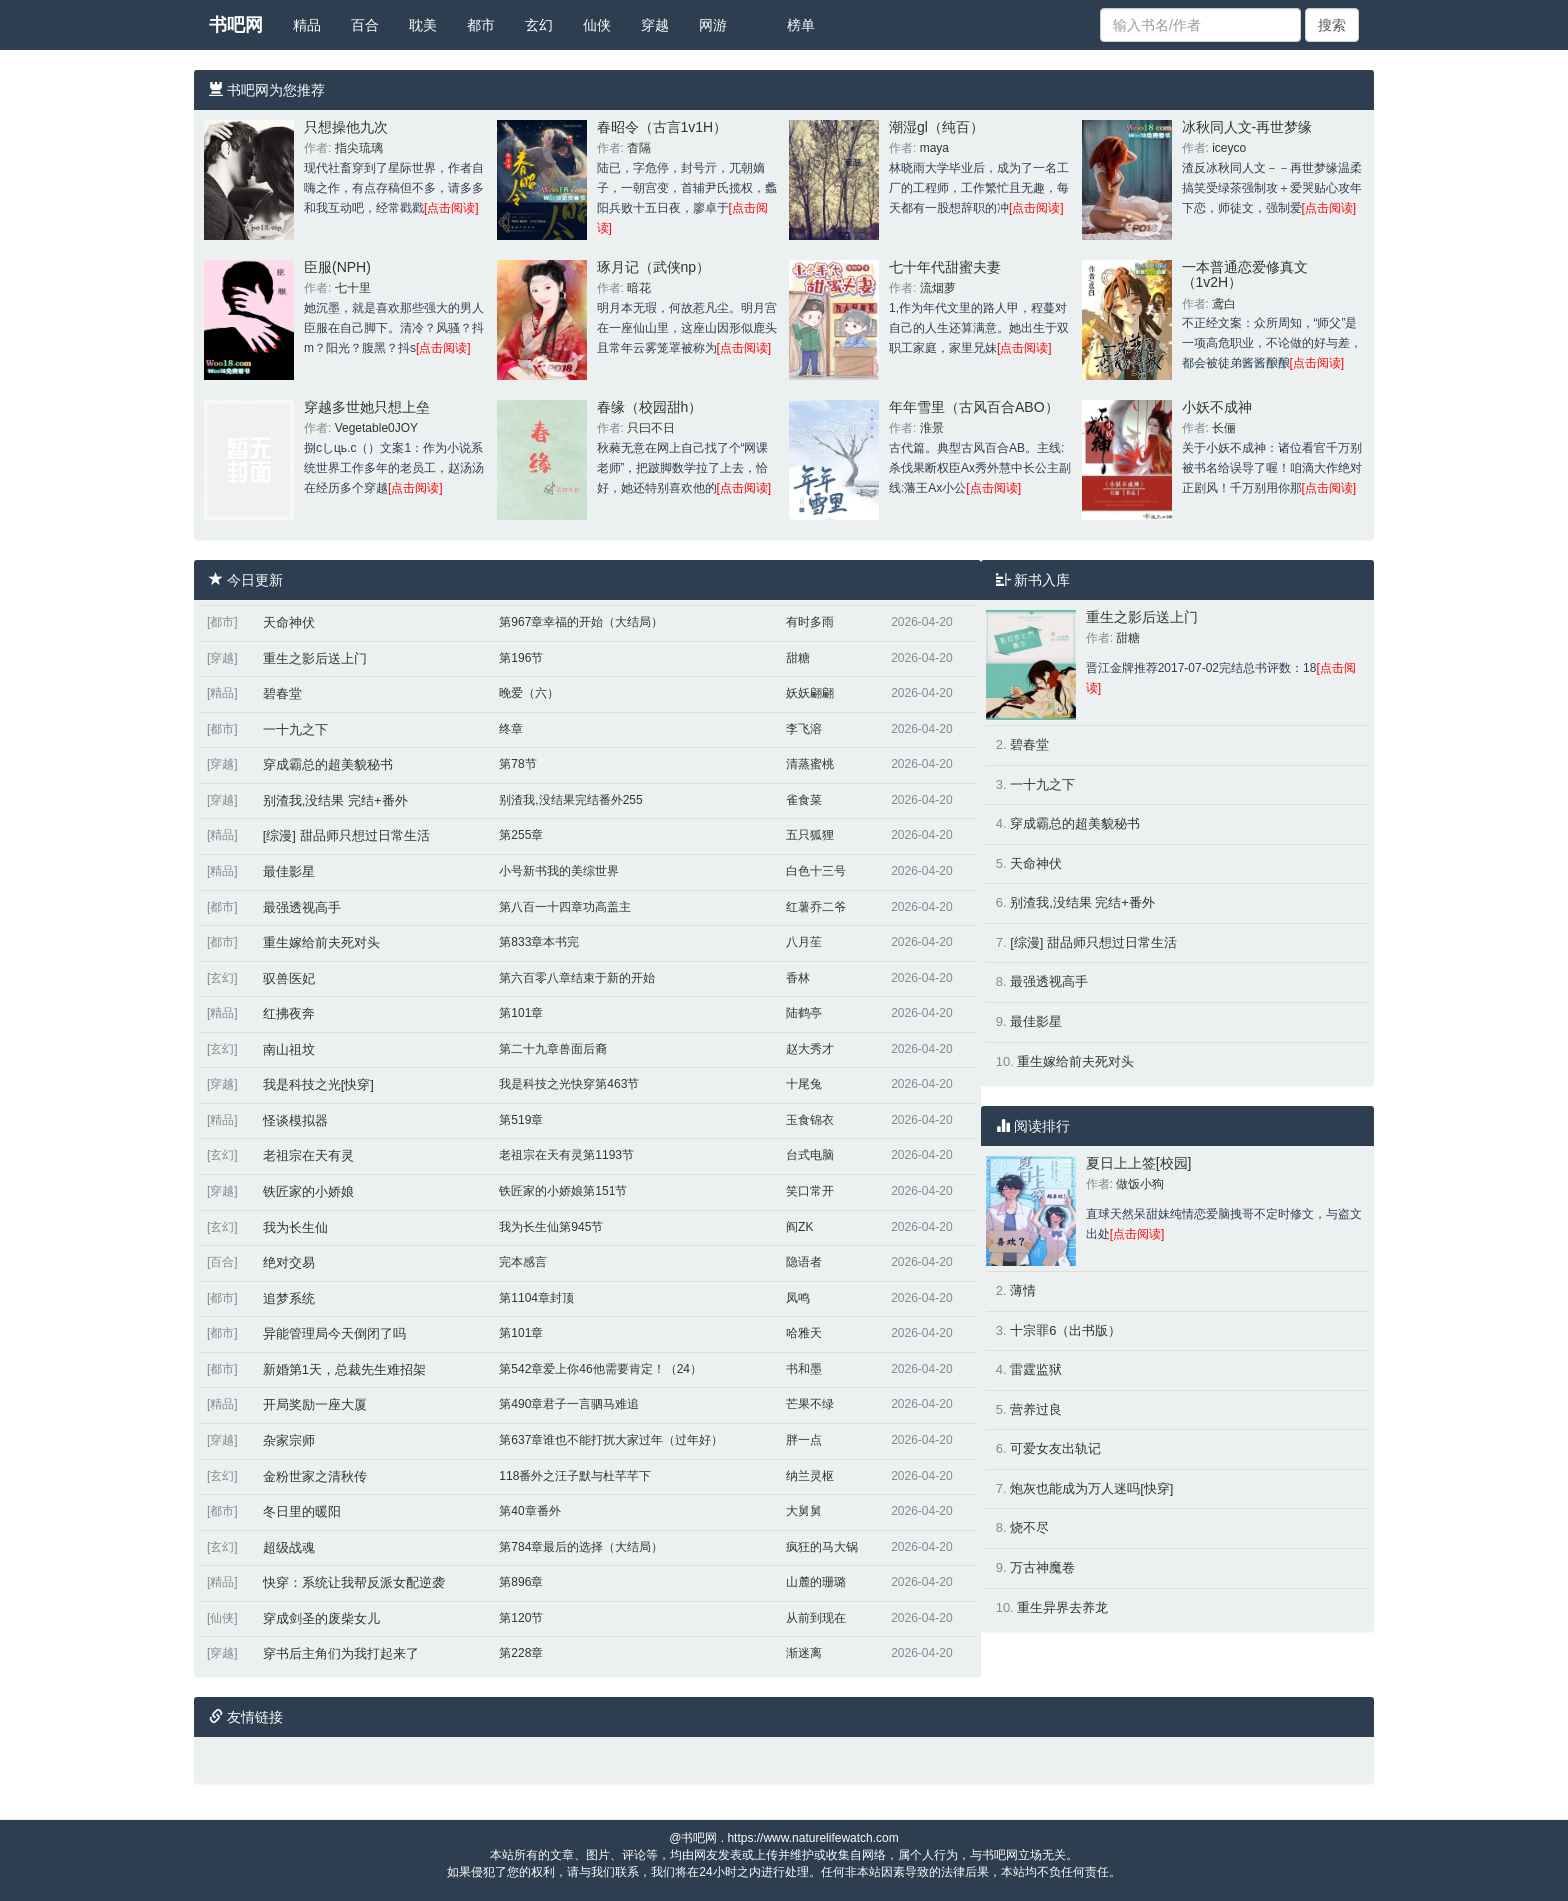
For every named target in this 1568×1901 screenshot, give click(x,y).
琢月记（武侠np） (654, 267)
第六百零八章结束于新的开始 (577, 978)
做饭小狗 (1140, 1184)
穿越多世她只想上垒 (367, 407)
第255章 (521, 835)
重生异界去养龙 (1062, 1607)
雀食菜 (804, 800)
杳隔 (639, 148)
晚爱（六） (529, 693)
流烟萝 (938, 288)
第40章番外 (529, 1511)
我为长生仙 (295, 1227)
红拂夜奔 (289, 1013)
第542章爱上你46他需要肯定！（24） (600, 1369)
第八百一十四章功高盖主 (565, 907)
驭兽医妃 (289, 978)
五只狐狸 (810, 835)
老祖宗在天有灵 (308, 1155)
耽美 (423, 25)
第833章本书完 (539, 942)
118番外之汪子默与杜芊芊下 (575, 1476)
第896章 (521, 1582)
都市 (481, 25)
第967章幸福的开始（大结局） (581, 622)
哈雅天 (804, 1333)
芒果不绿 (810, 1404)
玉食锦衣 (810, 1120)
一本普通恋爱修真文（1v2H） (1245, 274)
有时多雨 (810, 622)
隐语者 (804, 1262)
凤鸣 (798, 1298)
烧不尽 (1029, 1527)
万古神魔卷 (1042, 1567)
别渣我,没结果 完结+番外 (335, 800)
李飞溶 (804, 729)
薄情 (1023, 1290)
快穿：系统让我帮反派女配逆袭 (354, 1582)
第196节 (521, 658)
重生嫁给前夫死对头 (321, 942)
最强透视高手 (302, 907)
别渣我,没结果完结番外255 (570, 800)
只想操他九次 (346, 127)
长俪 (1224, 428)
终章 (511, 729)
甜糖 (798, 658)
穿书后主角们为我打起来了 (341, 1653)
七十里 (353, 288)
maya (934, 148)
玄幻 (539, 25)
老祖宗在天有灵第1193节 (566, 1155)
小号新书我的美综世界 (559, 871)
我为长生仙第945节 (551, 1227)
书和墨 (804, 1369)
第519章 (521, 1120)
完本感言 (523, 1262)
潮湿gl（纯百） (936, 127)
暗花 (639, 288)
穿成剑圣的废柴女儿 (321, 1618)
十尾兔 (804, 1084)
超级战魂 (289, 1547)
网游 (713, 25)
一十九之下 (295, 729)
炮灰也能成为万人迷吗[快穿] (1091, 1488)
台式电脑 (810, 1155)
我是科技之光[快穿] (318, 1084)
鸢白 (1224, 304)
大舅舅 (804, 1511)
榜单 (801, 25)
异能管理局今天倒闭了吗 (334, 1333)
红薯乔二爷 (816, 907)
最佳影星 (289, 871)
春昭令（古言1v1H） (662, 127)
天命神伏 (289, 622)
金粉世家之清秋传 (315, 1476)
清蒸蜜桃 (810, 764)
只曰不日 (651, 428)
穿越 (655, 25)
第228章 (521, 1653)
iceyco (1229, 148)
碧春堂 (282, 693)
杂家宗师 (289, 1440)
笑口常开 (810, 1191)
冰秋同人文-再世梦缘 (1247, 127)
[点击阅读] (451, 208)
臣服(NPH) (337, 267)
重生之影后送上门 (315, 658)
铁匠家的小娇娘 (308, 1191)
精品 (307, 25)
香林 (798, 978)
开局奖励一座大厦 (315, 1404)
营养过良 (1036, 1409)
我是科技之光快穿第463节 (569, 1084)
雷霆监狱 (1036, 1369)
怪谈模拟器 (295, 1120)
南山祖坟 (289, 1049)
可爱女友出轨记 (1055, 1448)
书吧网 (236, 25)
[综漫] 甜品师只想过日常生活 (346, 835)
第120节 (521, 1618)
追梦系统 (289, 1298)
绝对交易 (289, 1262)
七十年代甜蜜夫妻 (945, 267)
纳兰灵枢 (810, 1476)
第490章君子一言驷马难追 (569, 1404)
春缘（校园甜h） (650, 407)
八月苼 (804, 942)
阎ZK (799, 1227)
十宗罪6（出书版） (1065, 1330)
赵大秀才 (810, 1049)
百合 (365, 25)
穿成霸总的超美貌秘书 (328, 764)
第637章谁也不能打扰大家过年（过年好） (611, 1440)
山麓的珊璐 (816, 1582)
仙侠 (597, 25)
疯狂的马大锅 (822, 1547)
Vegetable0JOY (376, 428)
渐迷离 (804, 1653)
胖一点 (804, 1440)
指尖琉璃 (359, 148)
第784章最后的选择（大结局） (581, 1547)
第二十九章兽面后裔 (553, 1049)
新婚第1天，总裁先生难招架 (344, 1369)
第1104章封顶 (536, 1298)
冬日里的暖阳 (302, 1511)
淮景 (932, 428)
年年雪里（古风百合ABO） (974, 407)
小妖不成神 (1217, 407)
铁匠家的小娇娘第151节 (563, 1191)
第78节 (517, 764)
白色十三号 (816, 871)
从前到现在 (816, 1618)
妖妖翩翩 (810, 693)
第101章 (521, 1013)
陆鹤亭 (804, 1013)
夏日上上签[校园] (1139, 1163)
